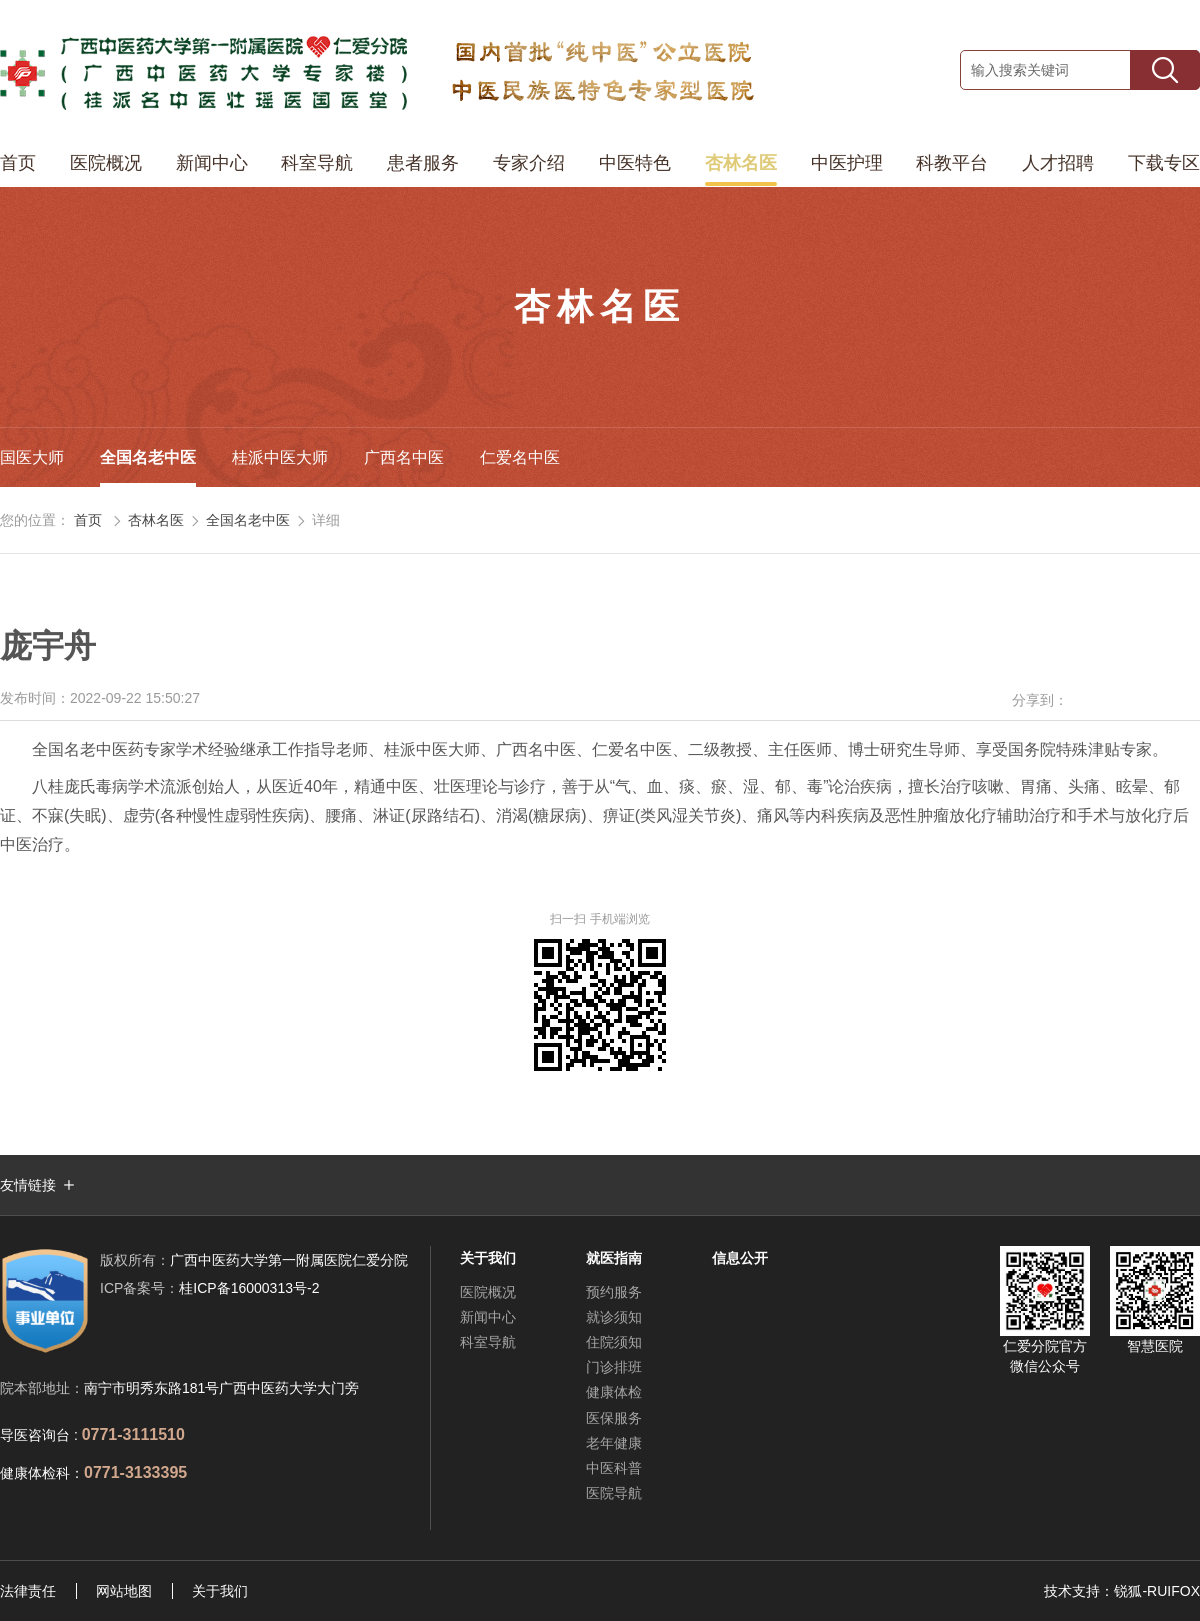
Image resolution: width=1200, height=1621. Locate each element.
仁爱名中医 (520, 457)
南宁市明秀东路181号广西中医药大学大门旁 (221, 1388)
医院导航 (614, 1493)
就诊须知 (614, 1317)
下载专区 (1164, 163)
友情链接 (28, 1185)
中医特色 (635, 163)
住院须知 (614, 1342)
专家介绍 (529, 163)
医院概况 (106, 163)
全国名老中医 (148, 457)
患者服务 (423, 163)
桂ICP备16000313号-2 (209, 1288)
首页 (18, 163)
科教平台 (952, 163)
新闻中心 (212, 163)
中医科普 (614, 1468)
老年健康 (614, 1443)
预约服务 (614, 1292)
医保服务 (614, 1418)
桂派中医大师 (280, 457)
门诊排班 (614, 1367)
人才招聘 (1058, 163)
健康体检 (614, 1392)
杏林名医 (741, 163)
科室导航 (317, 163)
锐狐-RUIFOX (1157, 1591)
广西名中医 (404, 457)
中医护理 (847, 163)
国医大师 (32, 457)
